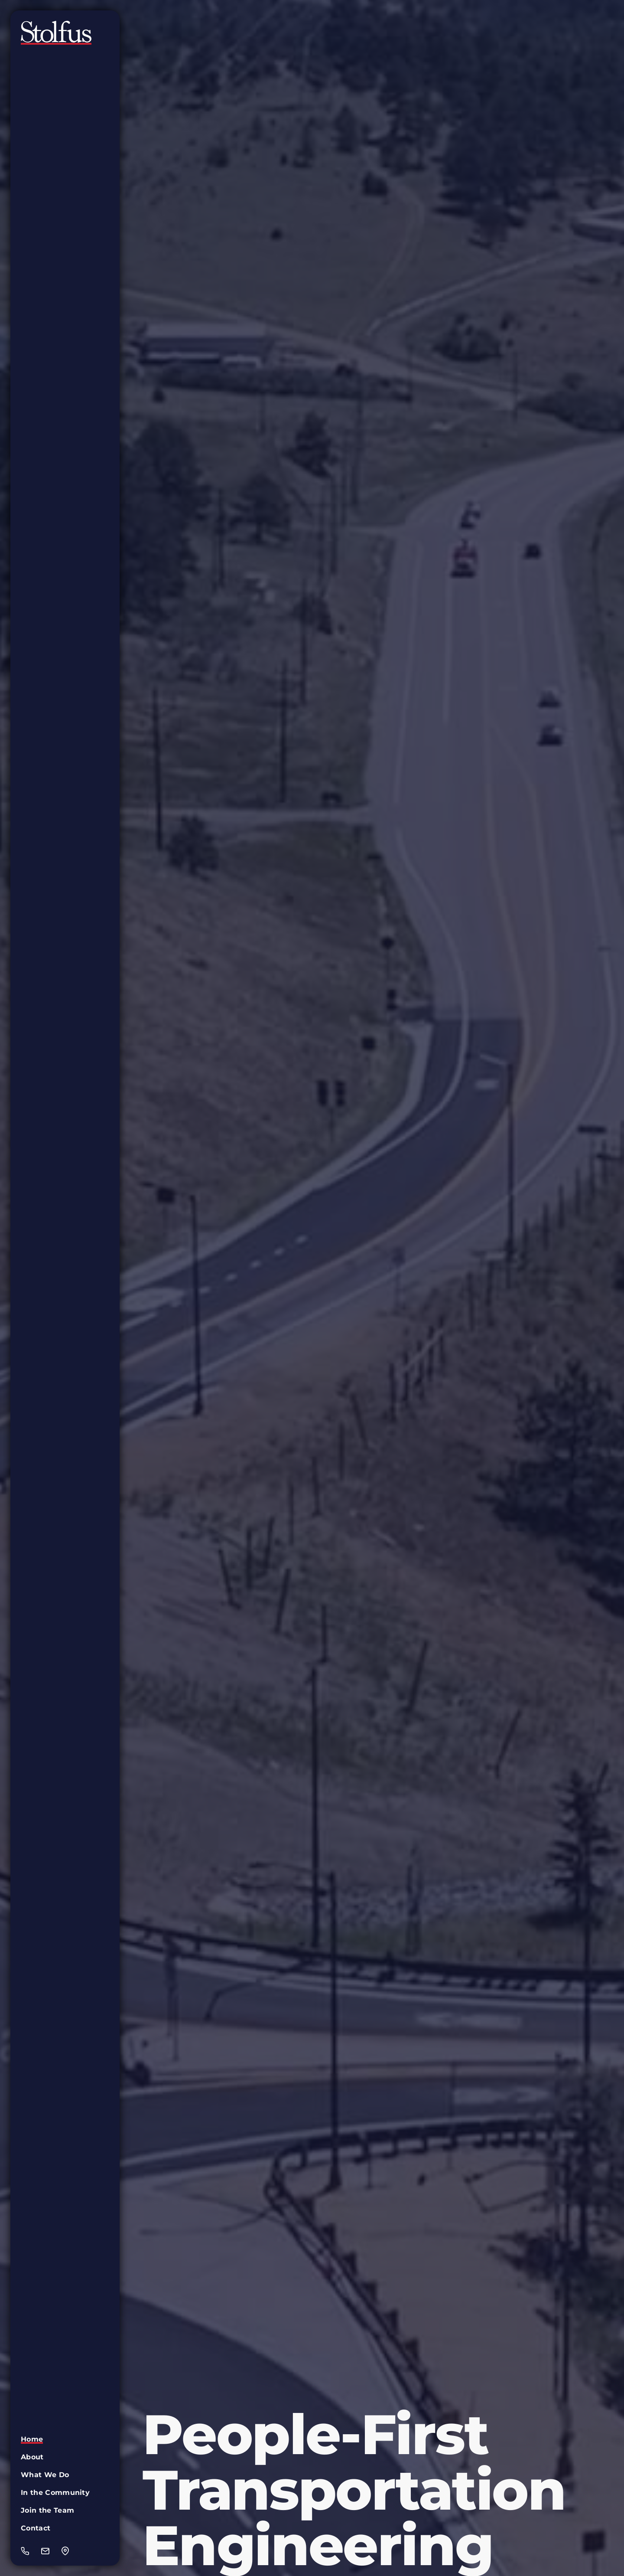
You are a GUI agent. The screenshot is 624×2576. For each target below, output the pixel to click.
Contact (35, 2528)
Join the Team (47, 2510)
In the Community (55, 2492)
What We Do (45, 2475)
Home (32, 2439)
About (32, 2457)
